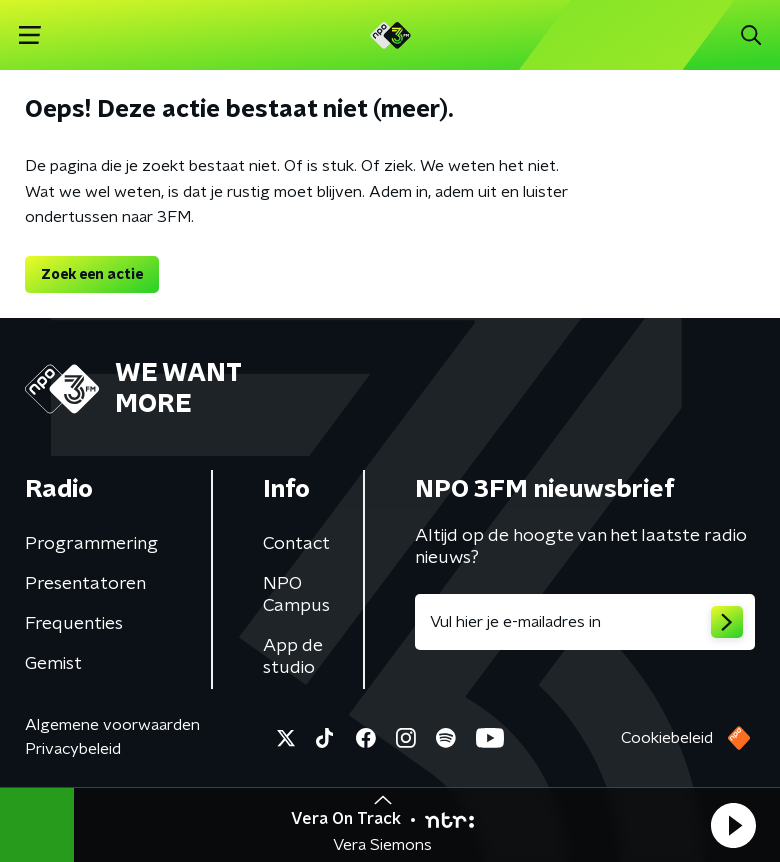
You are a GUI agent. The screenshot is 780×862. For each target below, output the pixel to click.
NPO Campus (296, 595)
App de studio (293, 657)
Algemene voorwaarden (112, 725)
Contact (296, 544)
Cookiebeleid (667, 738)
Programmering (91, 544)
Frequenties (74, 624)
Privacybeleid (73, 749)
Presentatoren (85, 584)
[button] (733, 825)
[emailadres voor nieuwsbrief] (585, 622)
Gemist (53, 664)
